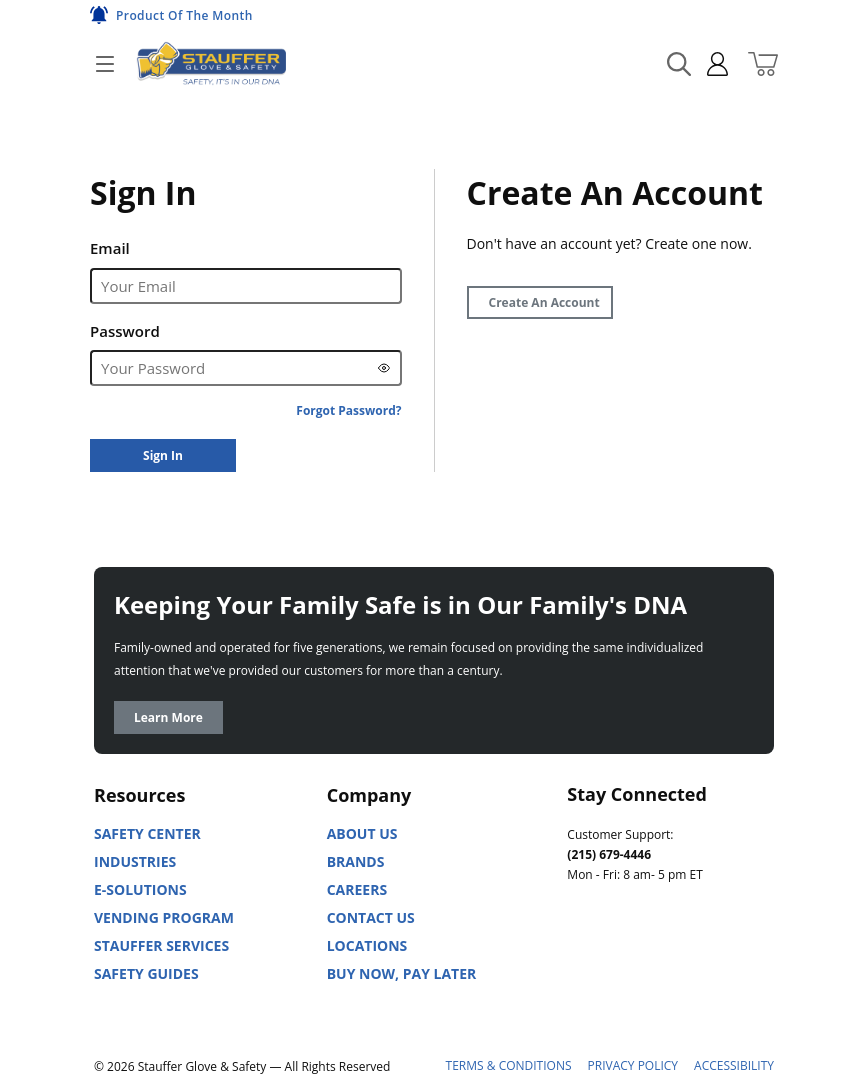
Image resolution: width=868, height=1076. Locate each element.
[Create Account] (540, 302)
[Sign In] (163, 455)
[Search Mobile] (679, 64)
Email (110, 248)
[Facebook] (671, 964)
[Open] (105, 64)
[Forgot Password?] (348, 410)
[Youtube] (627, 964)
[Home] (211, 63)
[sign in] (709, 64)
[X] (715, 964)
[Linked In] (583, 964)
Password (125, 331)
